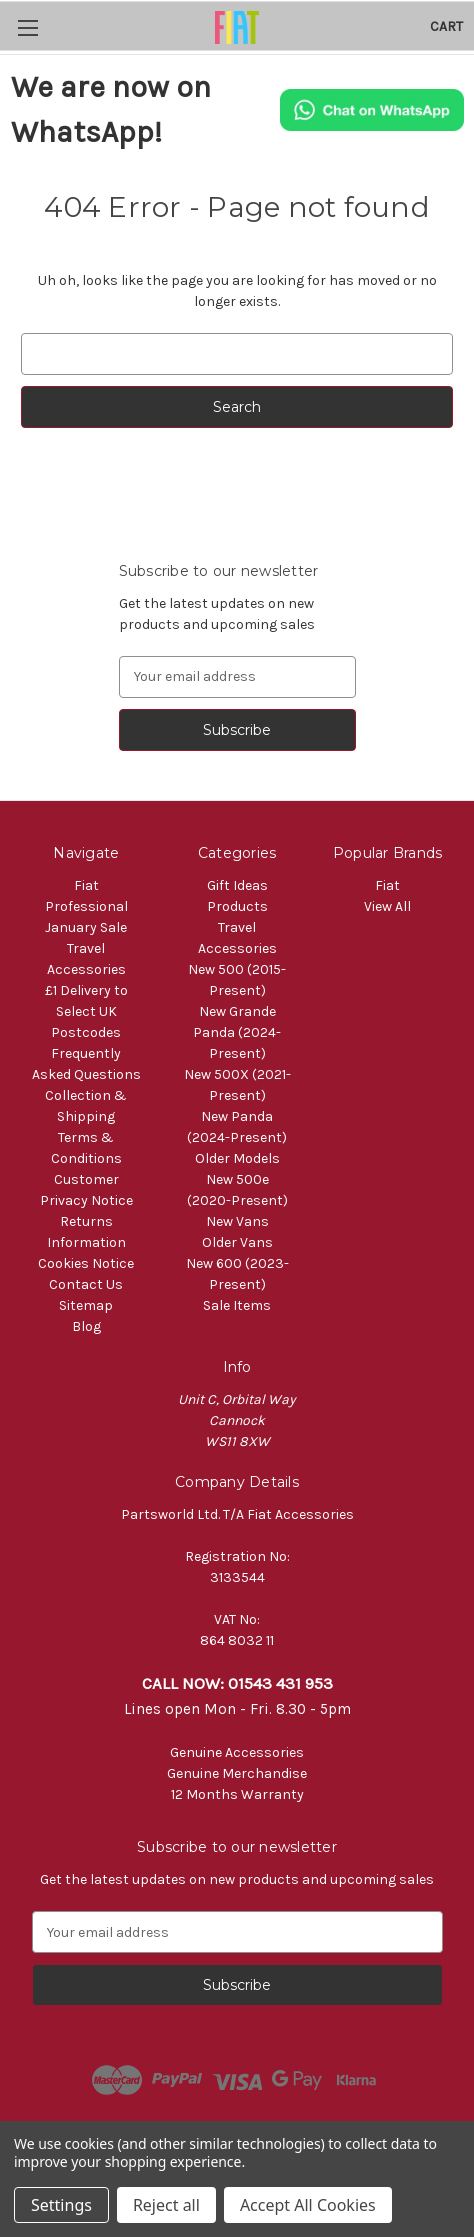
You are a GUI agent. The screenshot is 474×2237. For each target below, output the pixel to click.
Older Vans (237, 1242)
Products (237, 906)
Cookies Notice (86, 1263)
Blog (86, 1326)
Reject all (166, 2205)
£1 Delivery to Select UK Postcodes (86, 1011)
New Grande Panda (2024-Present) (237, 1032)
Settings (61, 2205)
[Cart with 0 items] (446, 26)
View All (387, 906)
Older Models (237, 1158)
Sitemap (86, 1305)
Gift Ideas (237, 885)
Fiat (387, 885)
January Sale (86, 927)
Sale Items (237, 1305)
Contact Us (86, 1284)
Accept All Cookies (308, 2205)
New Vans (237, 1221)
